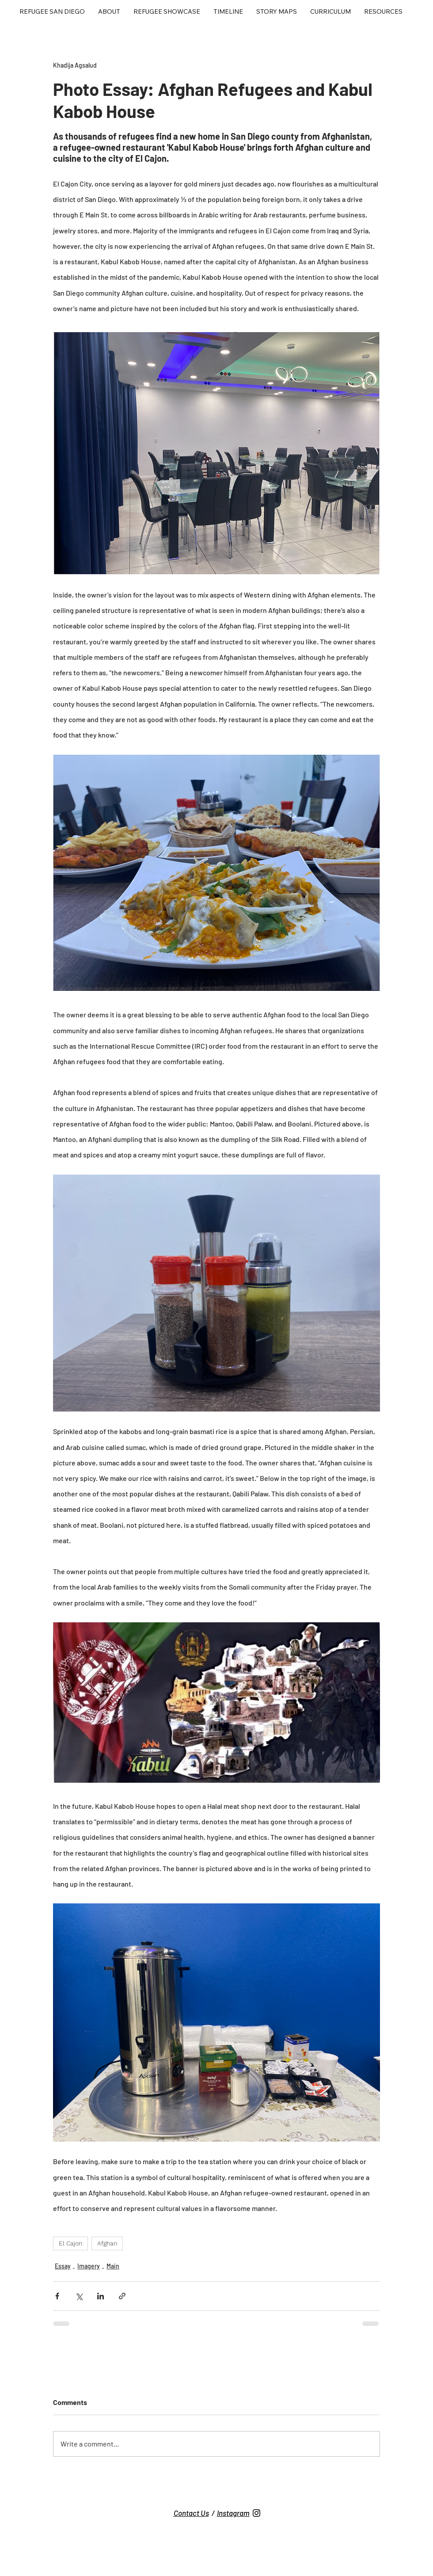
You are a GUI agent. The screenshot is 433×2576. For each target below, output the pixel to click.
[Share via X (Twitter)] (79, 2296)
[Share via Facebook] (57, 2296)
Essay (63, 2266)
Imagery (88, 2266)
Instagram (233, 2512)
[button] (167, 12)
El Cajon (70, 2243)
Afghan (107, 2243)
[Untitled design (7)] (256, 2513)
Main (112, 2266)
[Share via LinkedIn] (100, 2296)
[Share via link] (122, 2296)
